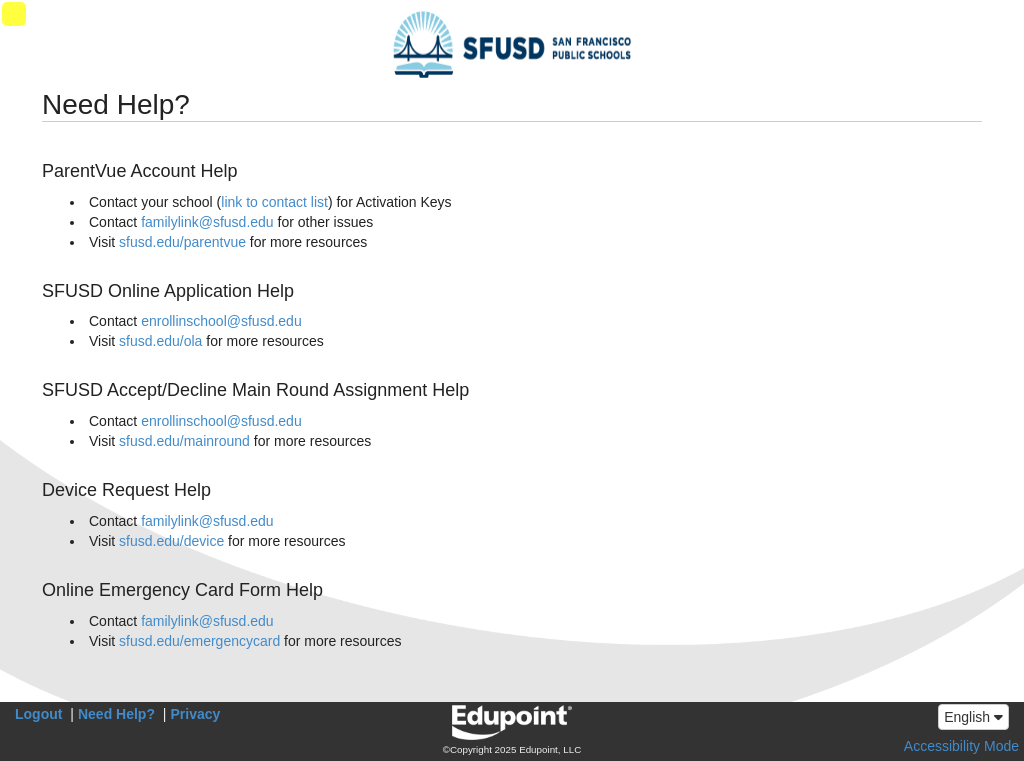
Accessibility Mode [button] (961, 746)
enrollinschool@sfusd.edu (221, 321)
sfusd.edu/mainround (184, 441)
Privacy (196, 714)
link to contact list (274, 202)
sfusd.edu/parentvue (182, 242)
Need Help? (116, 714)
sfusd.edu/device (171, 541)
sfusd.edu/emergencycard (199, 641)
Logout (38, 714)
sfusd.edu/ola (160, 341)
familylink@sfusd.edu (207, 222)
